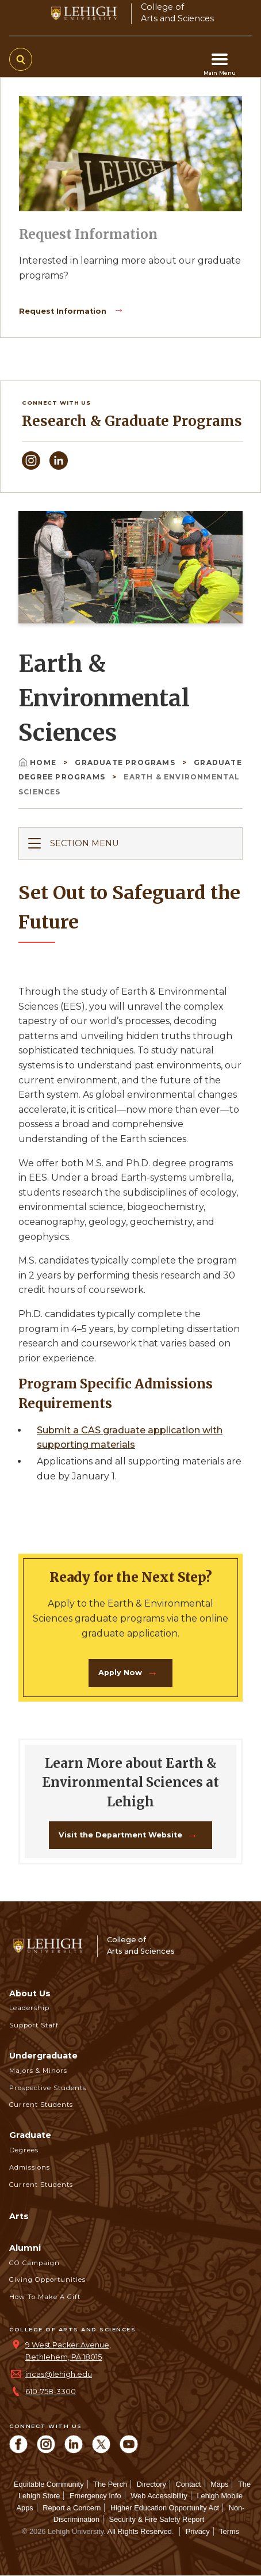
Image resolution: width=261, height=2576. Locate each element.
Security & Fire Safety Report (157, 2519)
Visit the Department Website (120, 1835)
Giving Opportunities (47, 2280)
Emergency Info (95, 2495)
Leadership (29, 2008)
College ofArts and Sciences (177, 12)
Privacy (198, 2531)
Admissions (29, 2167)
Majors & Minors (38, 2071)
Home (38, 762)
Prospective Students (47, 2088)
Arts (19, 2216)
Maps (219, 2484)
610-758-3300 (50, 2391)
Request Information (64, 311)
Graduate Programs (126, 762)
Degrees (24, 2150)
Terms (229, 2531)
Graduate (30, 2135)
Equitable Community (49, 2484)
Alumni (25, 2248)
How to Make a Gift (44, 2297)
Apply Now (120, 1672)
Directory (151, 2484)
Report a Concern (72, 2507)
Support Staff (34, 2025)
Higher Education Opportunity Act (164, 2507)
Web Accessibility (158, 2495)
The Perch (110, 2484)
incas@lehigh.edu (58, 2374)
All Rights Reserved (140, 2531)
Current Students (41, 2105)
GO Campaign (34, 2263)
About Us (30, 1993)
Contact (188, 2484)
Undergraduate (43, 2055)
